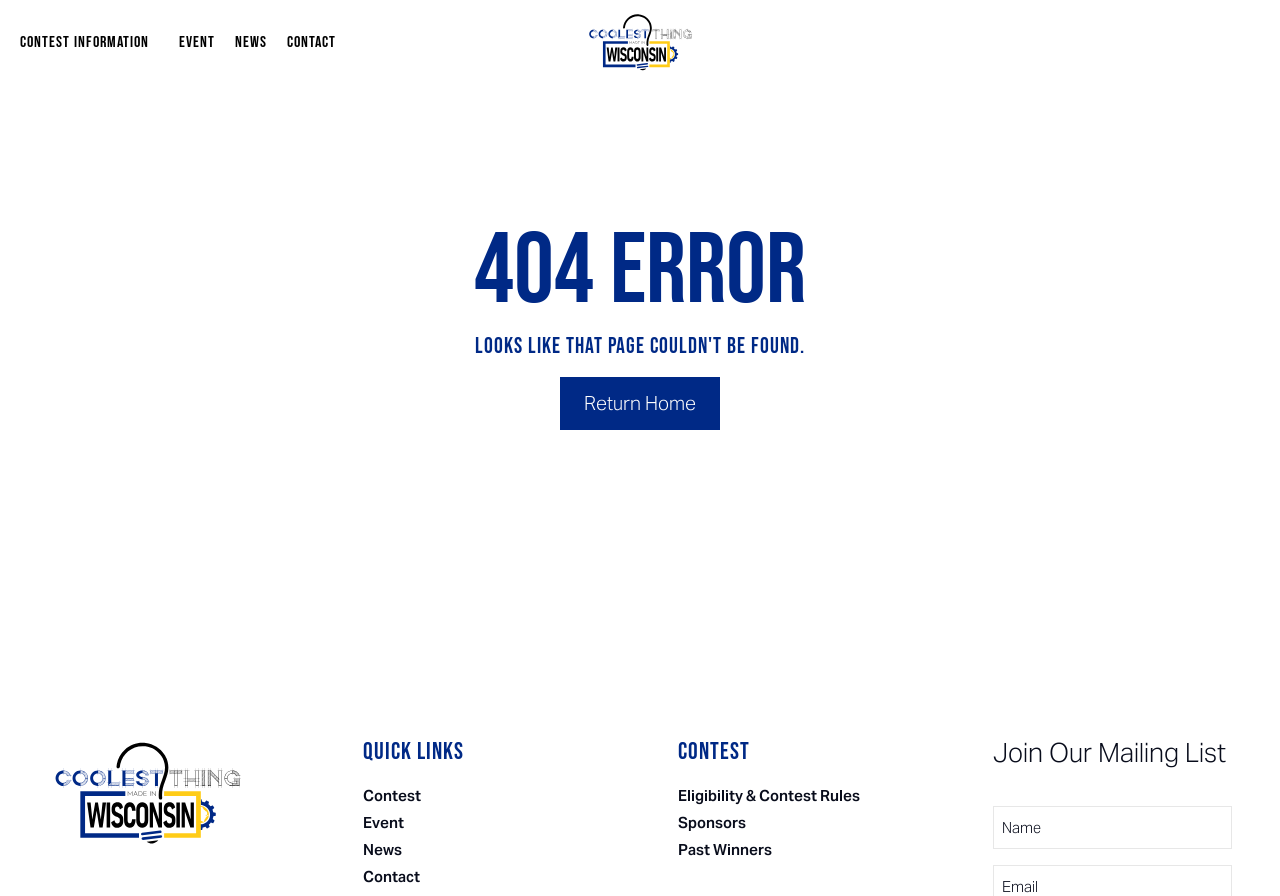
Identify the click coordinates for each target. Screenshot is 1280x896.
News (251, 42)
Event (197, 42)
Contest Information (89, 43)
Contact (311, 42)
